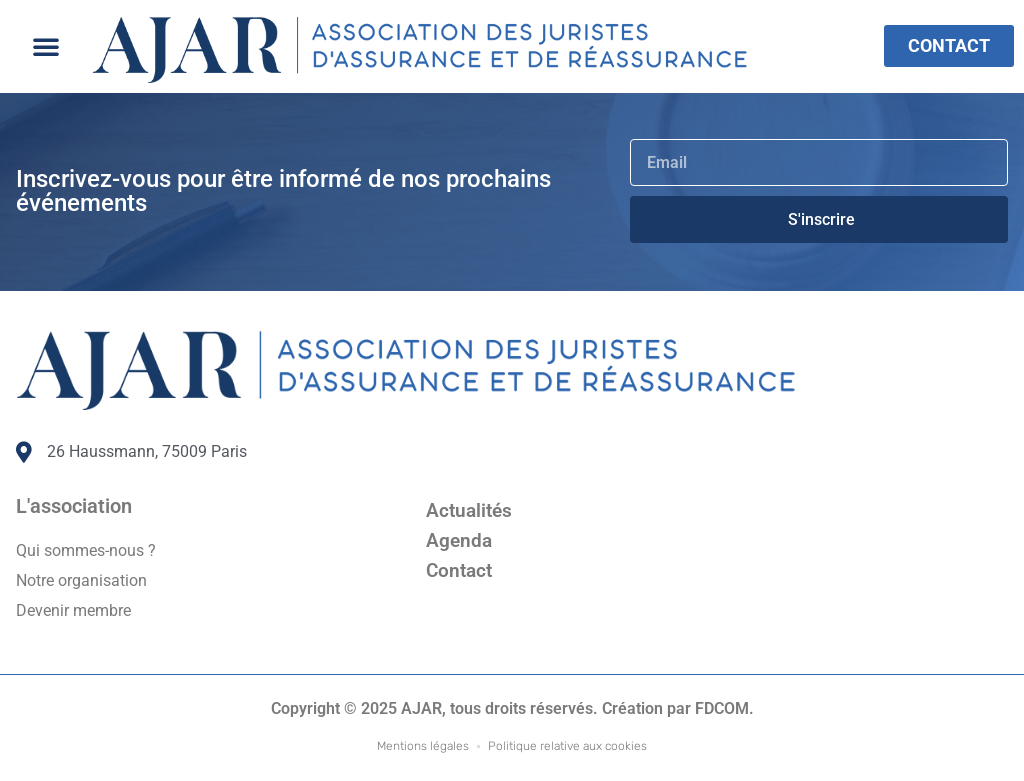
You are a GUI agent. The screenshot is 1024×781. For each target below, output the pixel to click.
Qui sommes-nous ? (86, 550)
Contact (459, 570)
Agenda (459, 540)
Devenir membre (73, 610)
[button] (46, 46)
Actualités (469, 510)
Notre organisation (81, 580)
